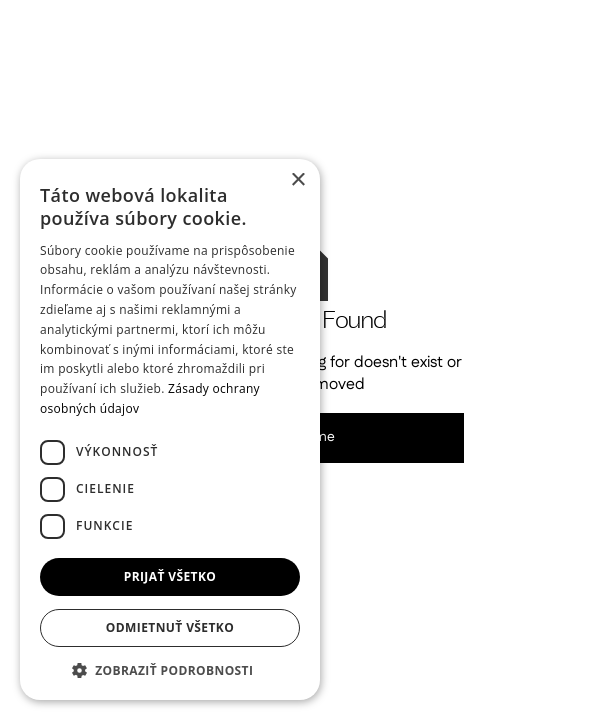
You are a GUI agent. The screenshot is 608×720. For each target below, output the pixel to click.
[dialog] (170, 429)
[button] (170, 670)
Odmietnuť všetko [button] (170, 627)
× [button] (297, 180)
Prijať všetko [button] (170, 576)
